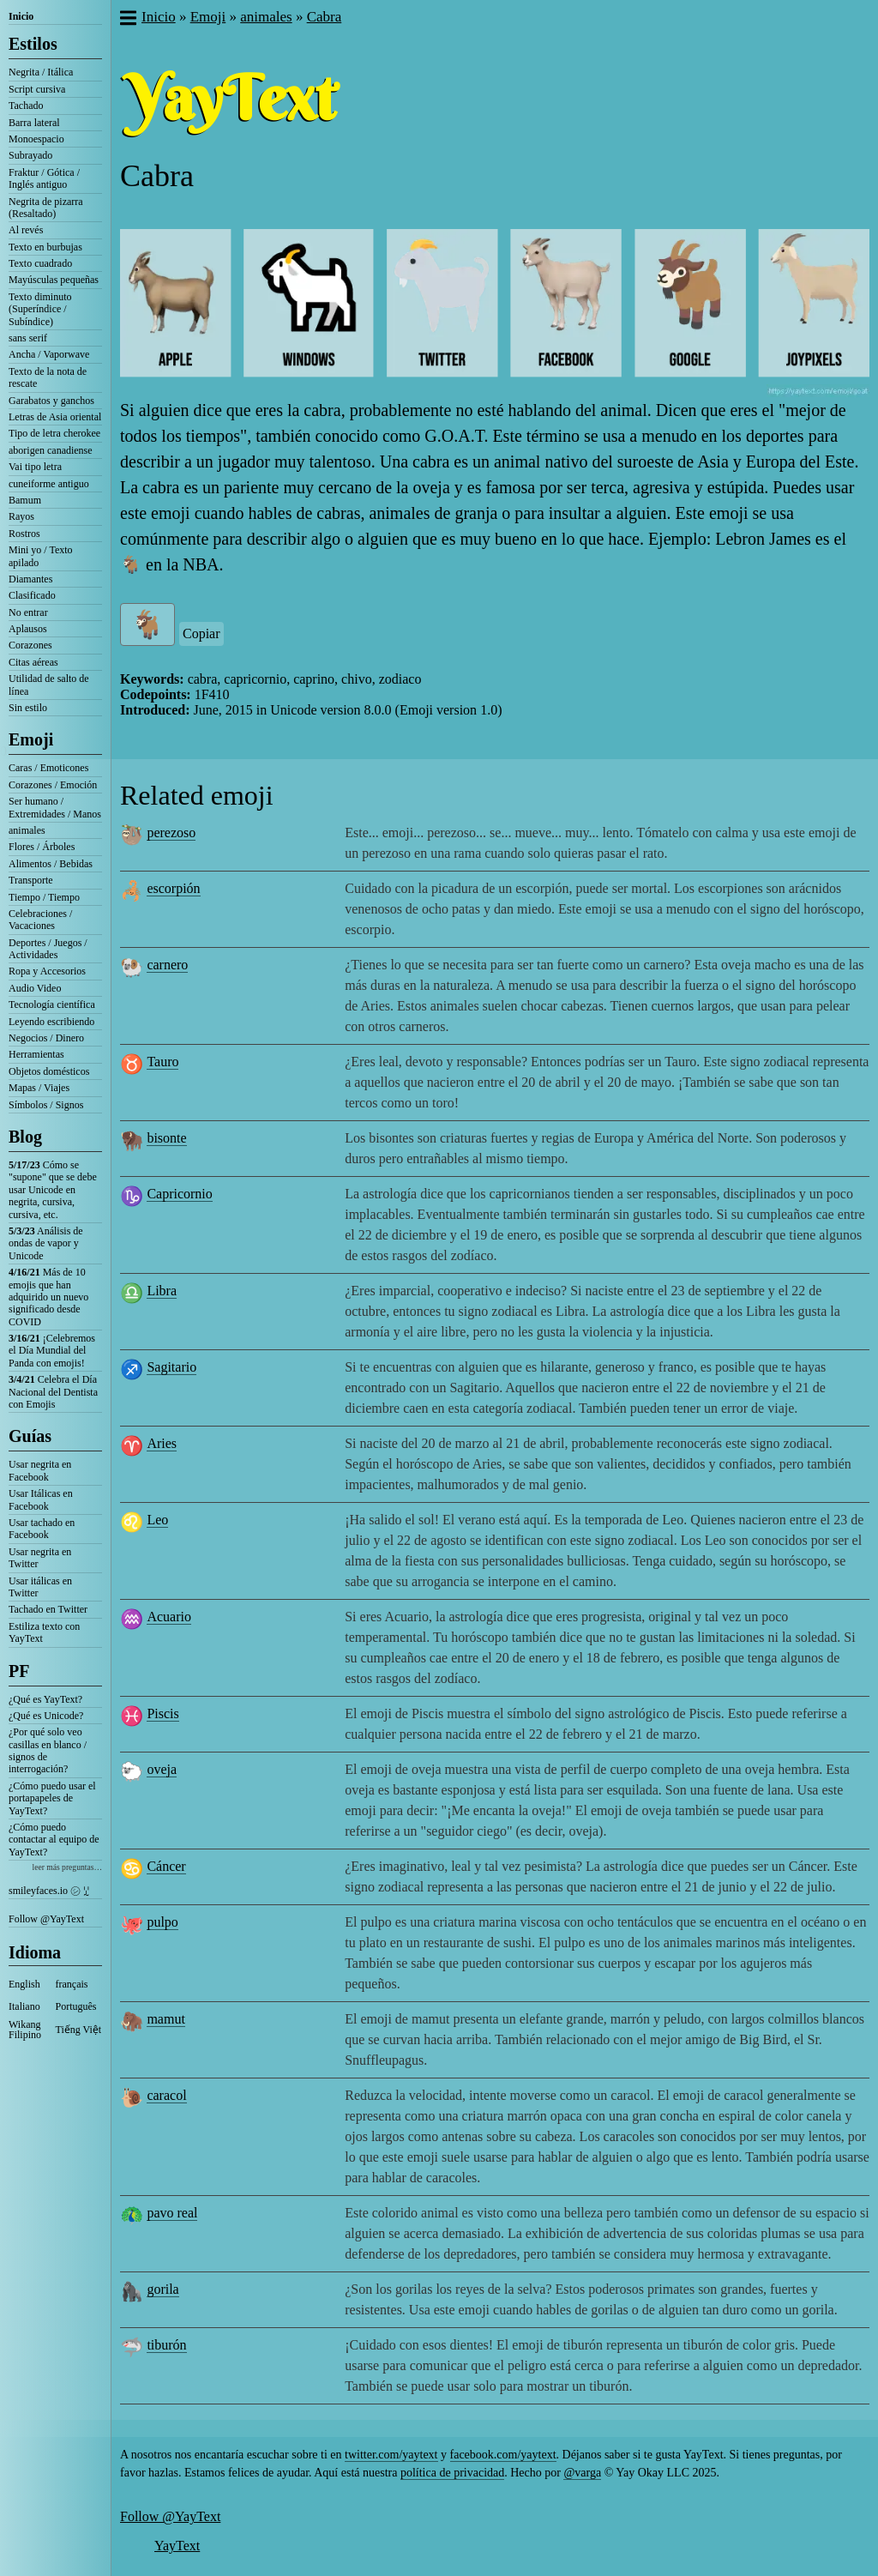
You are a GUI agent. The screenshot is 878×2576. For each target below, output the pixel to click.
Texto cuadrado (40, 263)
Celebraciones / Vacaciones (40, 920)
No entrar (28, 612)
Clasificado (32, 595)
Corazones (30, 645)
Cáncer (166, 1866)
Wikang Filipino (25, 2029)
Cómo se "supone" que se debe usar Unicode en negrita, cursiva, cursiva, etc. (53, 1190)
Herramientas (36, 1054)
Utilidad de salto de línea (49, 685)
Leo (157, 1519)
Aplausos (28, 629)
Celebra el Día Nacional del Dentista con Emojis (53, 1391)
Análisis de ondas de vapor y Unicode (46, 1243)
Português (76, 2006)
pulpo (162, 1922)
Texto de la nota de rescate (48, 377)
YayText (177, 2545)
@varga (582, 2472)
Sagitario (171, 1367)
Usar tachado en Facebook (42, 1529)
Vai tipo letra (35, 467)
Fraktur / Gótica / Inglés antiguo (44, 178)
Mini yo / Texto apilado (41, 556)
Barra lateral (34, 123)
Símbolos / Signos (46, 1105)
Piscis (162, 1713)
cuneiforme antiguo (49, 484)
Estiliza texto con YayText (44, 1632)
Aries (162, 1443)
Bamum (25, 500)
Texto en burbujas (45, 247)
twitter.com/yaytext (391, 2454)
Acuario (169, 1616)
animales (27, 830)
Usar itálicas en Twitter (40, 1587)
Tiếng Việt (79, 2030)
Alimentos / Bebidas (51, 864)
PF (19, 1671)
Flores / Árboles (42, 847)
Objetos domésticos (49, 1071)
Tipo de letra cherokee (54, 433)
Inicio (21, 16)
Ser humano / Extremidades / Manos (55, 807)
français (72, 1984)
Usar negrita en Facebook (40, 1470)
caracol (166, 2095)
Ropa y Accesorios (47, 971)
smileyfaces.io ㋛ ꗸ (49, 1891)
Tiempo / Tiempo (44, 897)
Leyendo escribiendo (51, 1022)
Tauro (162, 1061)
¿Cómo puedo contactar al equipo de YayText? (54, 1839)
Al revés (26, 230)
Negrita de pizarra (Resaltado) (46, 208)
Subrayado (30, 155)
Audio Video (35, 988)
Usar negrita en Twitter (40, 1558)
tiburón (166, 2345)
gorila (162, 2289)
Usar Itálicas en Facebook (41, 1499)
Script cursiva (37, 89)
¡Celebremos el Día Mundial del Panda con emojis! (52, 1350)
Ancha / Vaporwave (49, 354)
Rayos (21, 516)
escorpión (173, 888)
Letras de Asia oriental (55, 417)
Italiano (24, 2006)
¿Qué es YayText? (45, 1699)
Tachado (26, 106)
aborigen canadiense (51, 450)
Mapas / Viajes (39, 1088)
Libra (162, 1290)
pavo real (172, 2212)
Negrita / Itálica (41, 72)
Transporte (31, 880)
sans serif (28, 338)
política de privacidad (452, 2472)
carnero (167, 964)
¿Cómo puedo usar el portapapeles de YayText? (52, 1798)
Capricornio (179, 1193)
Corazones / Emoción (53, 785)
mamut (165, 2019)
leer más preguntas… (67, 1867)
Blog (25, 1136)
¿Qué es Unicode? (46, 1716)
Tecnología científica (52, 1004)
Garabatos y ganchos (51, 401)
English (24, 1984)
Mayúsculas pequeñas (54, 280)
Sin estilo (28, 708)
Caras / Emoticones (48, 768)
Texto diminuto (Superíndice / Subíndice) (40, 309)
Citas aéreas (33, 662)
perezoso (171, 832)
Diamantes (30, 579)
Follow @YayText (46, 1919)
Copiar (201, 633)
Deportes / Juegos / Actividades (48, 949)
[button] (127, 20)
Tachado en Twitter (48, 1609)
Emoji (31, 739)
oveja (162, 1769)
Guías (30, 1436)
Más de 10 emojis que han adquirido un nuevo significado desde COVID (48, 1297)
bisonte (166, 1138)
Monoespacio (36, 139)
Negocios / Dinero (46, 1038)
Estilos (33, 43)
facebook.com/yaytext (503, 2454)
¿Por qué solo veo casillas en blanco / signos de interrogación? (48, 1750)
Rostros (24, 534)
